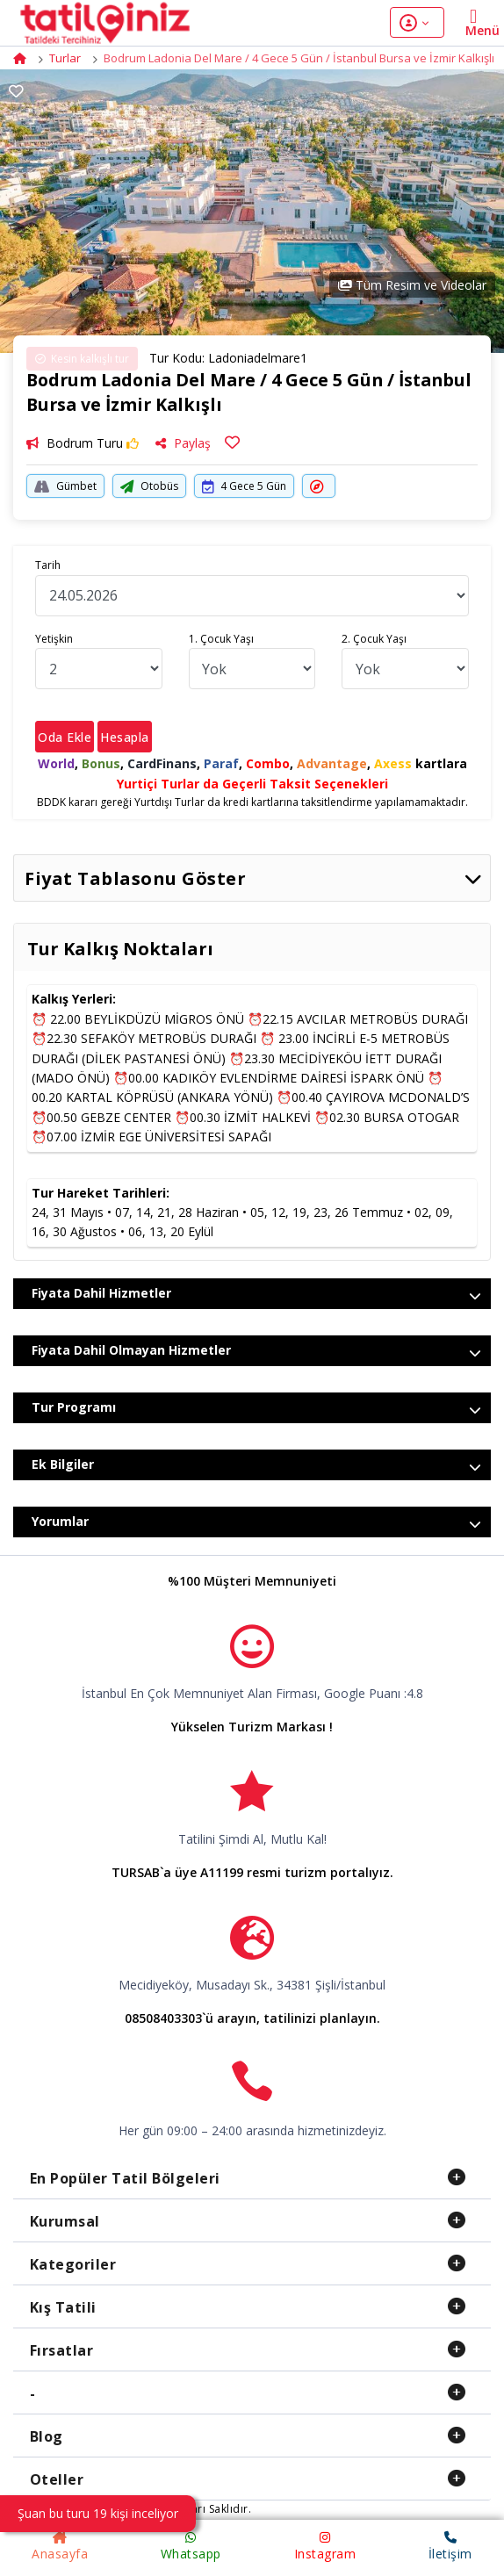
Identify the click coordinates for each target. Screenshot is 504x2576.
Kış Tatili (63, 2307)
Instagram (325, 2546)
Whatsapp (191, 2546)
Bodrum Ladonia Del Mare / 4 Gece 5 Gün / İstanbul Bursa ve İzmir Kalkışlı (299, 58)
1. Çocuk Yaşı (221, 638)
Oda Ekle (64, 737)
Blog (46, 2436)
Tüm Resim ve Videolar (412, 285)
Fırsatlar (62, 2350)
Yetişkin (54, 638)
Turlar (65, 58)
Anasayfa (60, 2546)
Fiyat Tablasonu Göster (253, 878)
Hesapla (124, 737)
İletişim (450, 2546)
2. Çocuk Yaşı (374, 638)
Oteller (57, 2479)
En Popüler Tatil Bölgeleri (125, 2178)
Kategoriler (73, 2264)
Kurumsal (65, 2221)
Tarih (48, 565)
